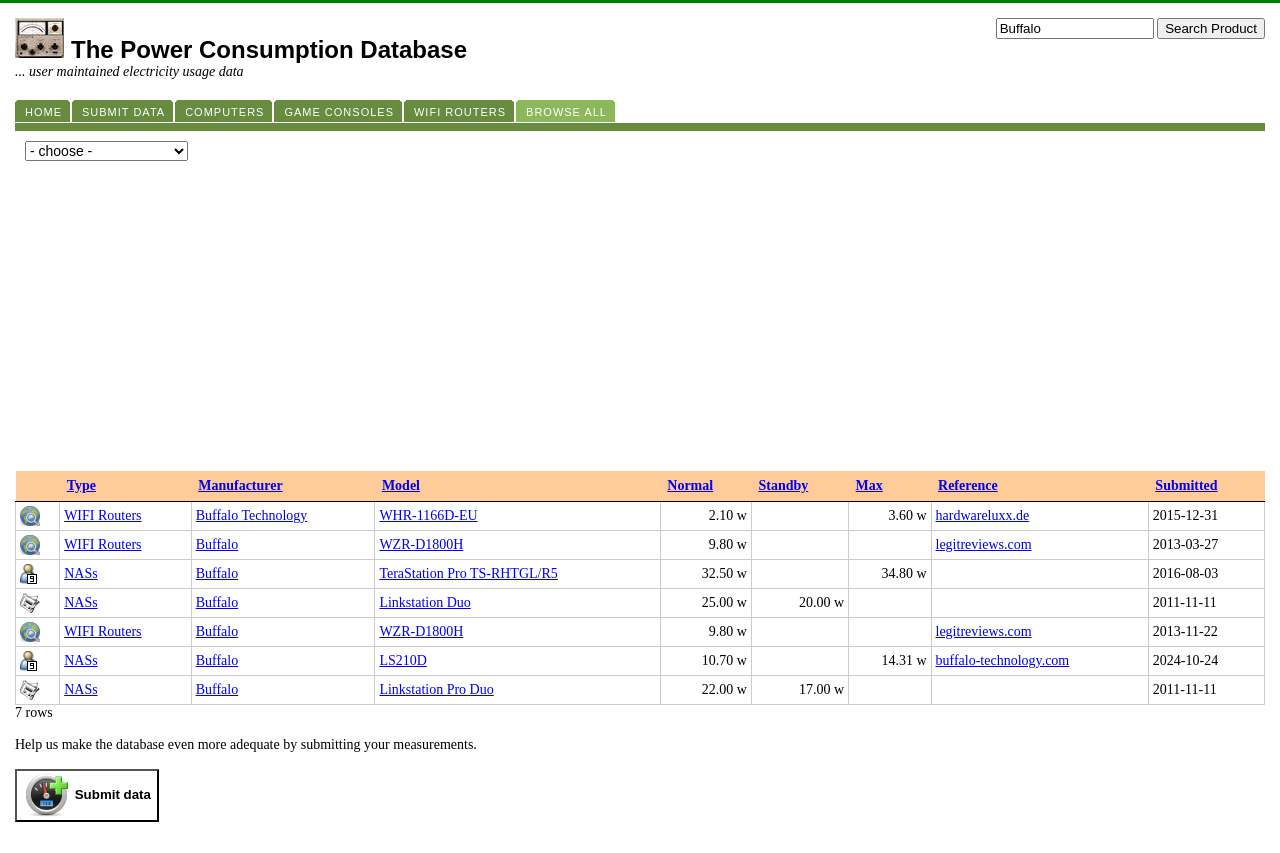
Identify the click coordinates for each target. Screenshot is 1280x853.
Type (81, 485)
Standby (783, 485)
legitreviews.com (984, 544)
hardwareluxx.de (983, 515)
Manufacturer (240, 485)
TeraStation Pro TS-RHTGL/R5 (468, 573)
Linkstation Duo (424, 602)
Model (401, 485)
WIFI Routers (102, 515)
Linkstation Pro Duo (436, 689)
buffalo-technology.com (1003, 660)
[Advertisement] (640, 321)
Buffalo (217, 544)
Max (869, 485)
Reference (968, 485)
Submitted (1186, 485)
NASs (80, 573)
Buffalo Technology (252, 515)
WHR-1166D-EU (428, 515)
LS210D (402, 660)
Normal (690, 485)
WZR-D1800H (421, 544)
